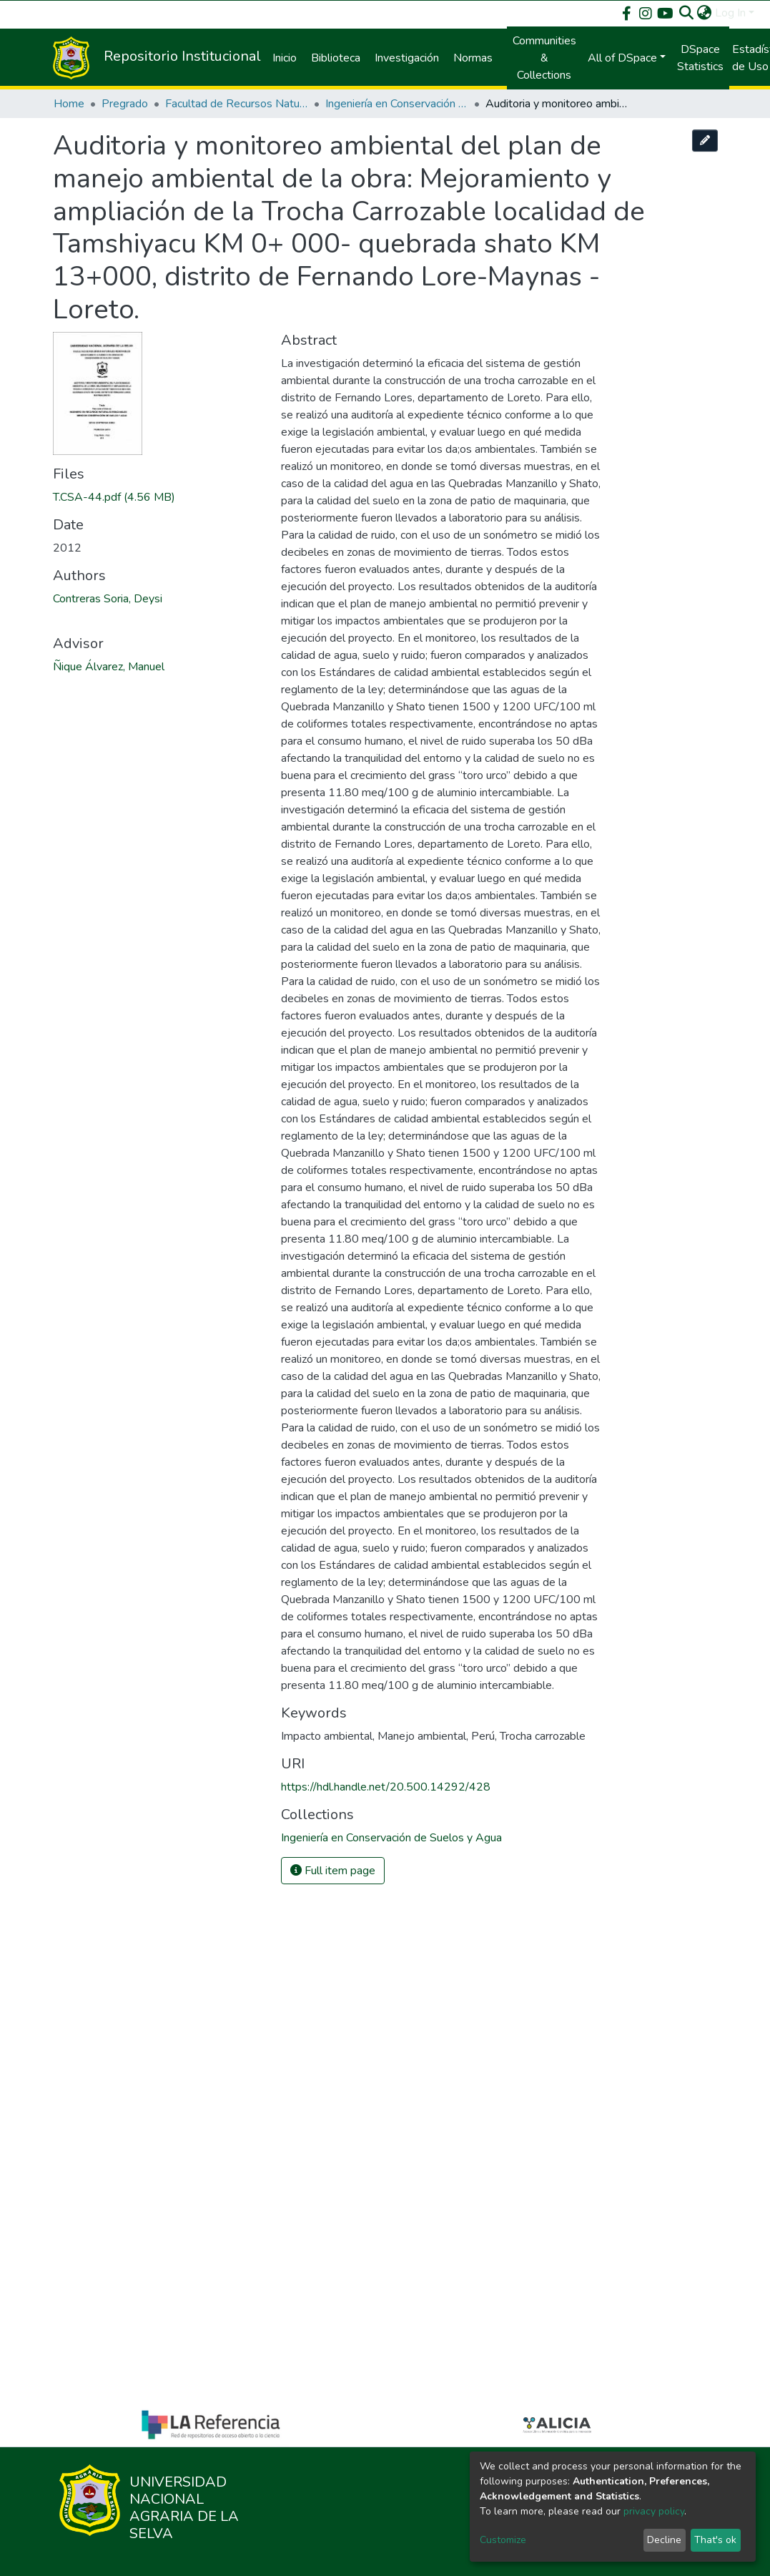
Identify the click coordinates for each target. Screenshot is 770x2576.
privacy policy (653, 2511)
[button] (705, 12)
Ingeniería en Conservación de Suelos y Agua (396, 104)
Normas (473, 58)
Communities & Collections (544, 58)
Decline (664, 2540)
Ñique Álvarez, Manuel (108, 667)
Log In (730, 13)
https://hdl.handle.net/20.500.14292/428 (385, 1787)
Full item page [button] (332, 1871)
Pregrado (125, 104)
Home (69, 104)
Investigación (407, 58)
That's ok (715, 2540)
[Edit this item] (705, 140)
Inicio (284, 58)
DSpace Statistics (700, 57)
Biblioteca (335, 58)
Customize (503, 2540)
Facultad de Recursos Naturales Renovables (236, 104)
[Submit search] (687, 12)
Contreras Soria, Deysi (107, 599)
